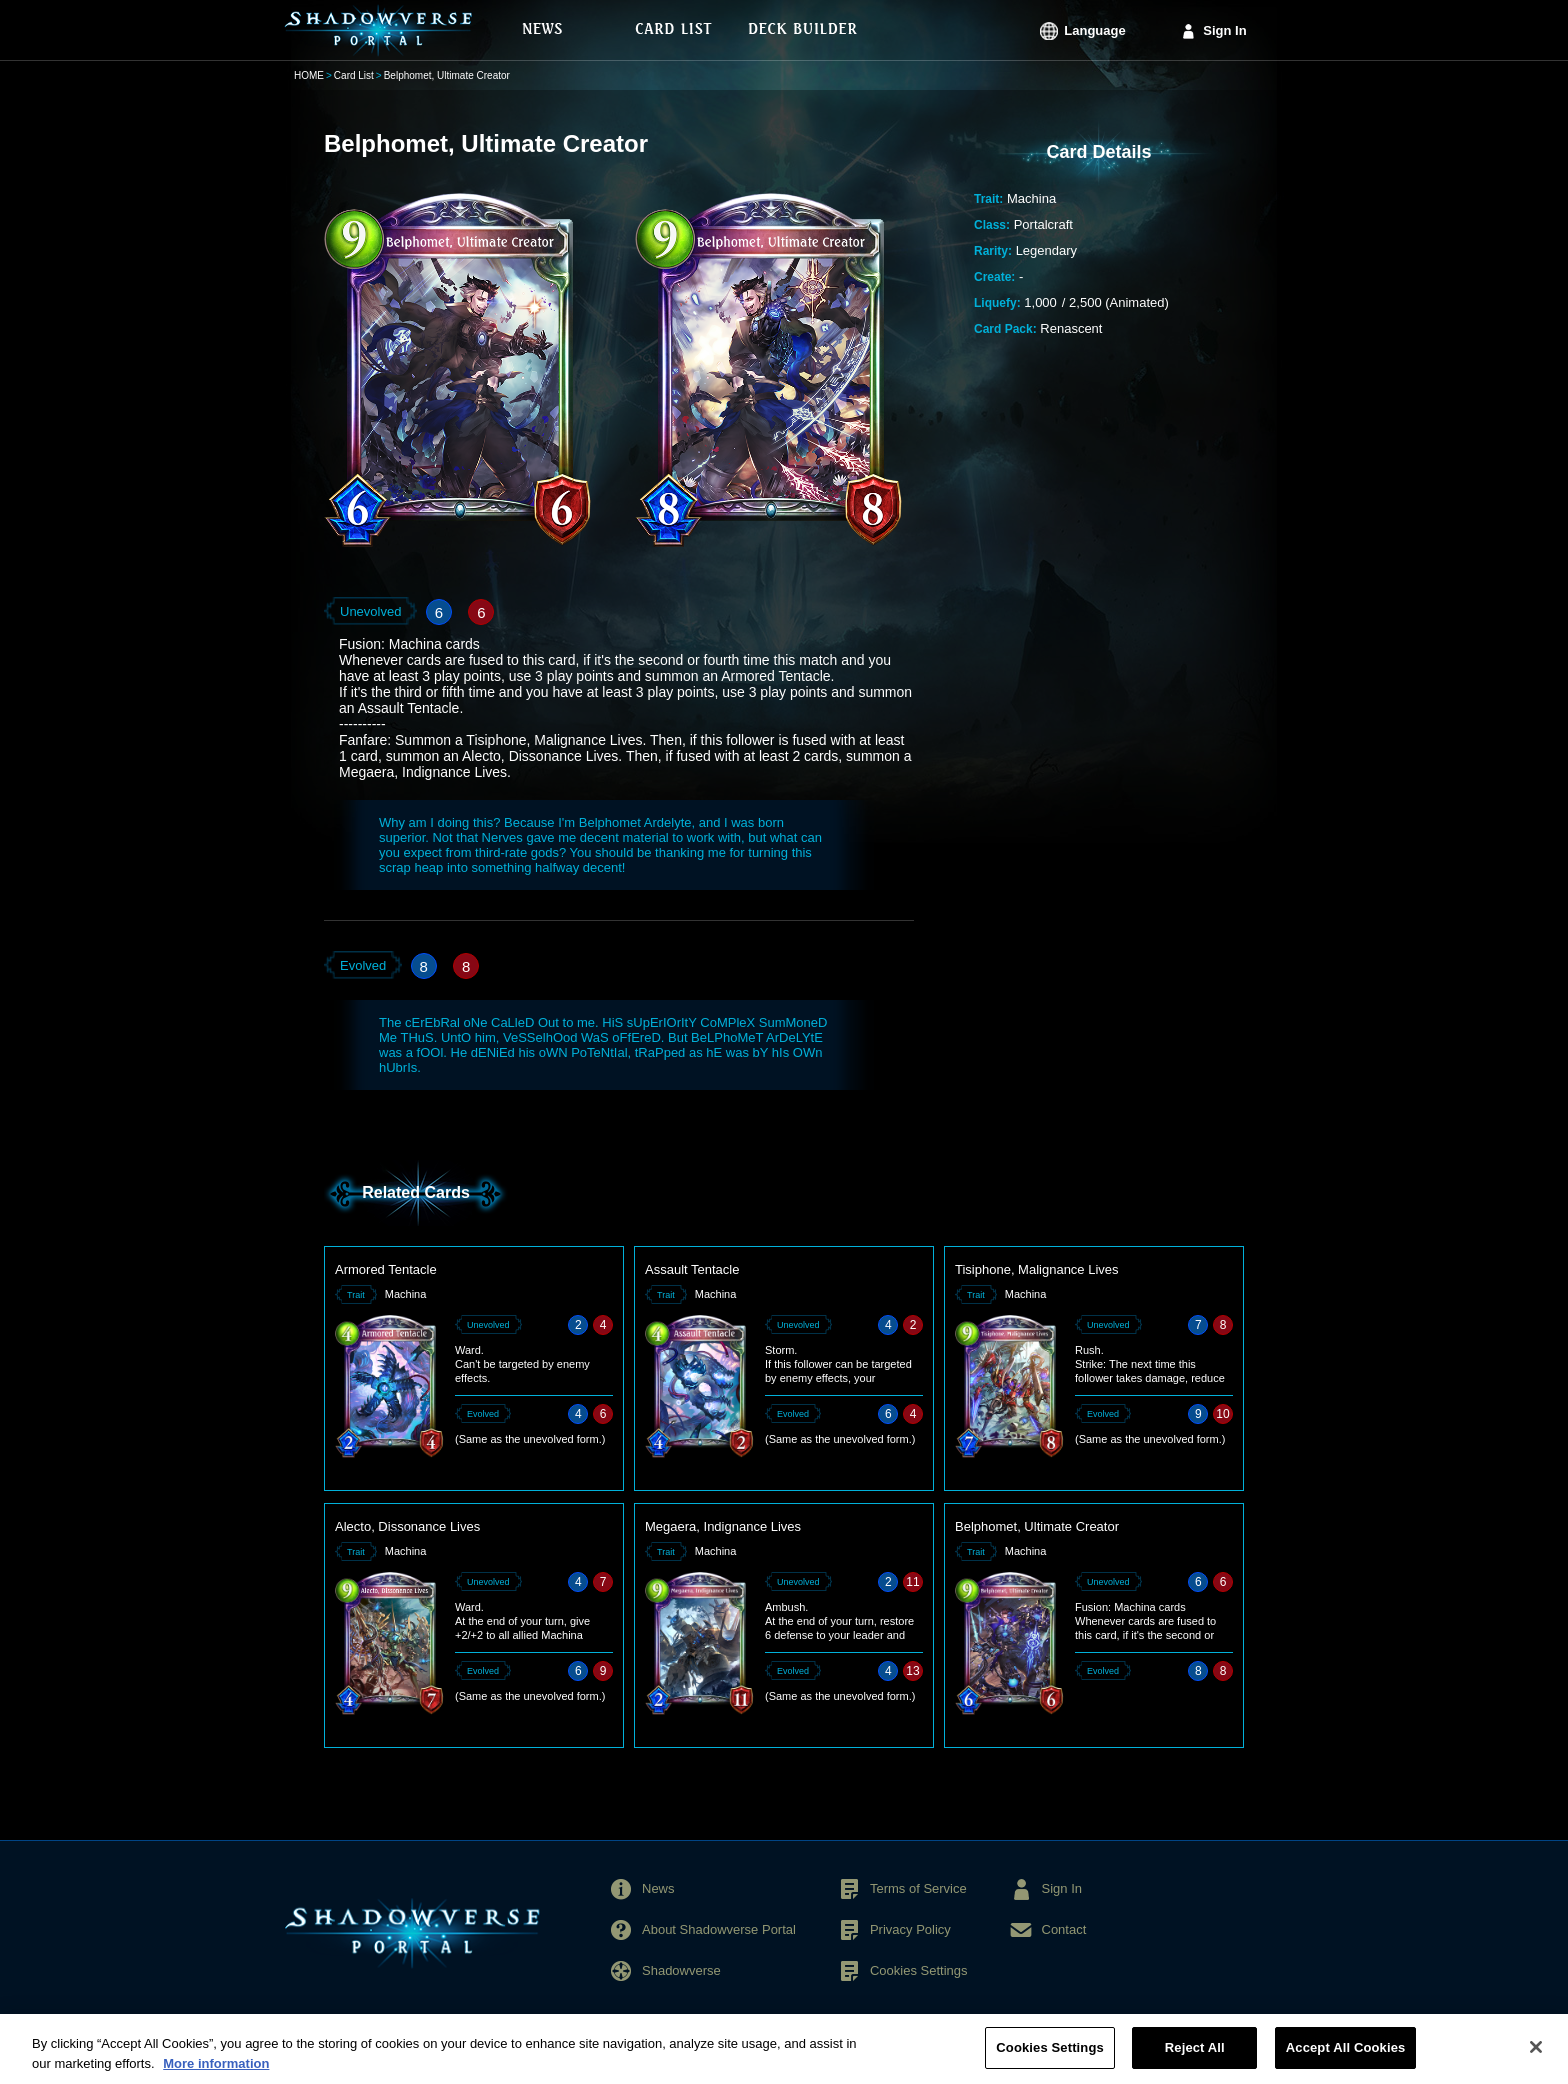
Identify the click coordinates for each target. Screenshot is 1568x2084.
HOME (309, 75)
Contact (1064, 1929)
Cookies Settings (919, 1970)
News (658, 1888)
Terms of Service (918, 1888)
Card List (354, 75)
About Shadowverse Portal (719, 1929)
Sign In (1224, 30)
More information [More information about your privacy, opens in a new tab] (216, 2071)
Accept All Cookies (1346, 2056)
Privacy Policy (910, 1929)
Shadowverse (681, 1970)
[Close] (1536, 2056)
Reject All (1195, 2056)
